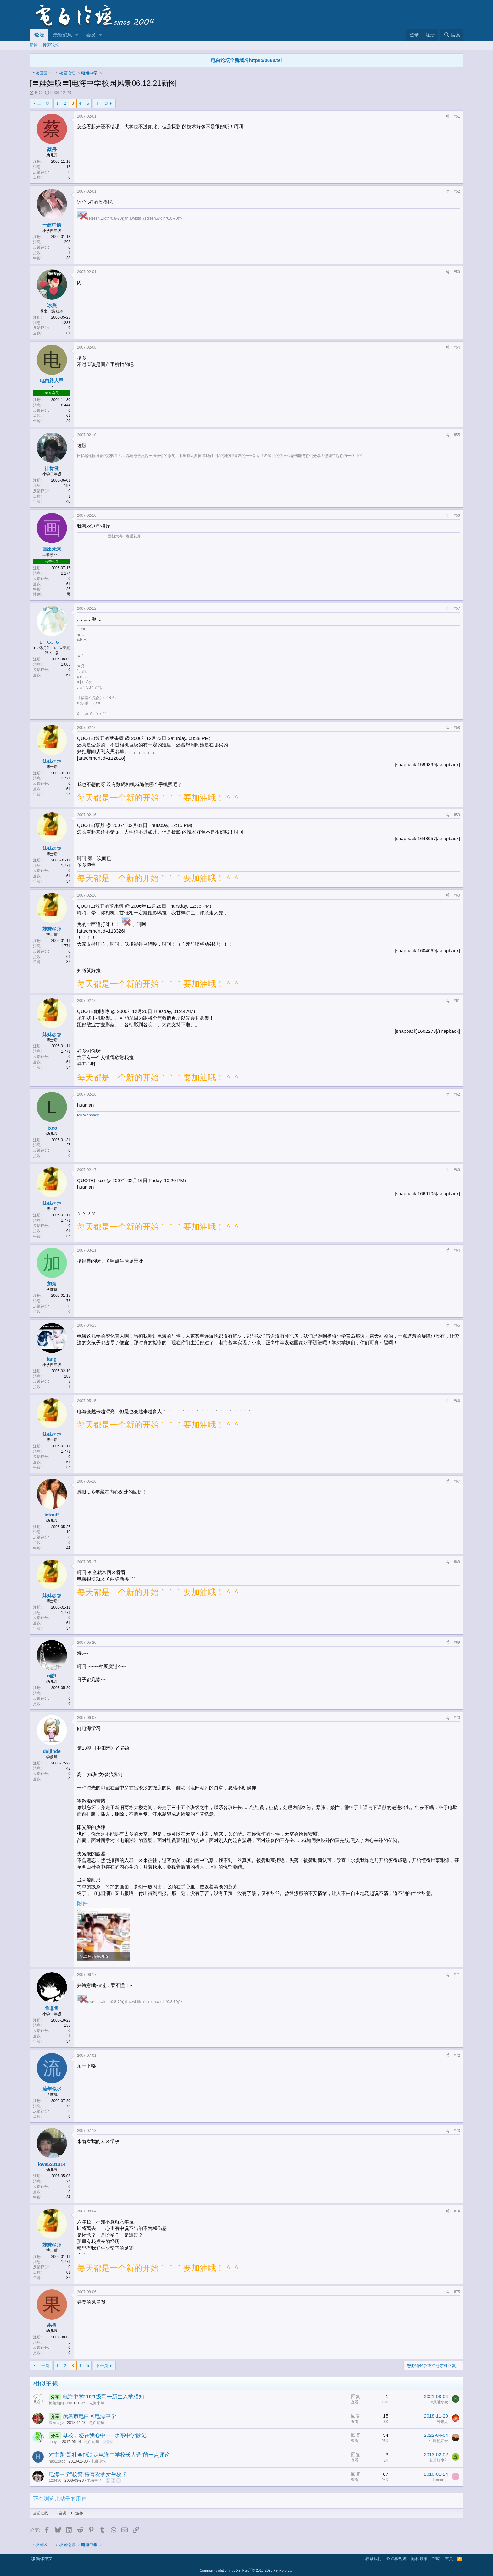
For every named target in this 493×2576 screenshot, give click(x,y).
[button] (77, 35)
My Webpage (88, 1115)
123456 (55, 2480)
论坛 (39, 34)
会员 (91, 34)
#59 (457, 815)
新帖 (34, 45)
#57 (457, 608)
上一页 (43, 103)
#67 (457, 1481)
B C (38, 92)
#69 (457, 1642)
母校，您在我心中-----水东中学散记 (104, 2435)
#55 (457, 435)
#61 (457, 1001)
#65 (457, 1325)
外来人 (442, 2421)
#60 (457, 895)
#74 (457, 2211)
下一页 (102, 103)
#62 (457, 1094)
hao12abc (57, 2461)
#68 (457, 1562)
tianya (54, 2442)
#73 (457, 2130)
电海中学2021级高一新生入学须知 (103, 2397)
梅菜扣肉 (56, 2403)
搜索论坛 (51, 45)
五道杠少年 (438, 2460)
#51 (457, 116)
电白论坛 (96, 2422)
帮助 (436, 2558)
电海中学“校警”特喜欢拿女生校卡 (88, 2474)
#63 (457, 1170)
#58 (457, 727)
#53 (457, 272)
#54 (457, 347)
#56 (457, 515)
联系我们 (373, 2558)
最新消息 (62, 34)
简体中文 (42, 2558)
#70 (457, 1717)
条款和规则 (396, 2558)
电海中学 (96, 2403)
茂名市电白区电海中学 (89, 2416)
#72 (457, 2055)
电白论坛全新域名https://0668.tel (246, 60)
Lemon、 (440, 2480)
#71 (457, 1975)
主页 (449, 2558)
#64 (457, 1250)
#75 (457, 2292)
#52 (457, 191)
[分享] (447, 116)
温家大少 (56, 2422)
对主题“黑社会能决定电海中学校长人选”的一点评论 (109, 2455)
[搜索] (451, 35)
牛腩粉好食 (438, 2441)
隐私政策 (419, 2558)
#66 (457, 1401)
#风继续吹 (439, 2402)
